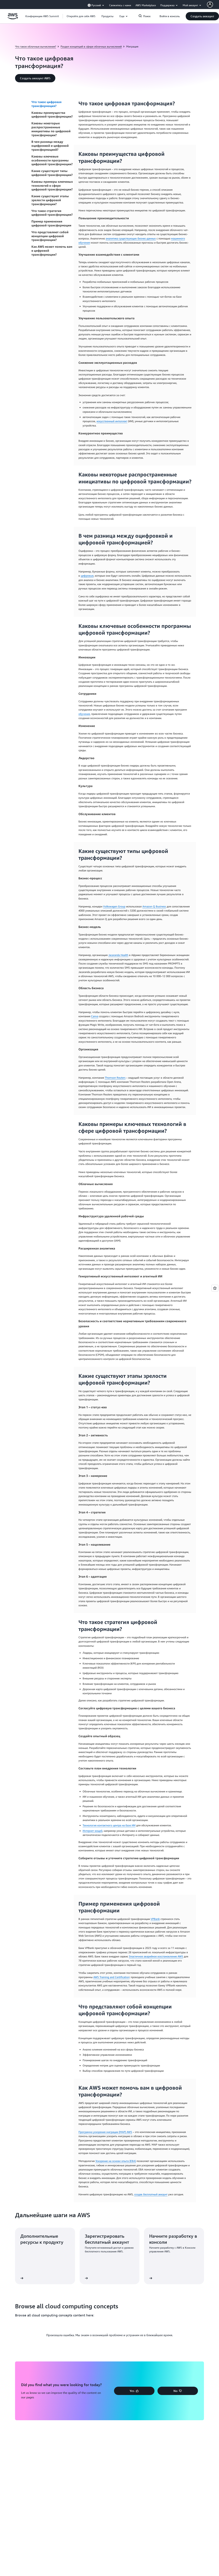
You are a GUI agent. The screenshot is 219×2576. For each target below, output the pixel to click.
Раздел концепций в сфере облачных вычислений (91, 46)
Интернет (89, 1830)
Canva (94, 1016)
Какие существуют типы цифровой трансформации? (52, 173)
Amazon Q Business (154, 906)
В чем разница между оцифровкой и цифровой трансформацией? (50, 145)
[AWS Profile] (210, 5)
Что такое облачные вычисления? (35, 46)
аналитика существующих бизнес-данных (131, 238)
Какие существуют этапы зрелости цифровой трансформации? (50, 200)
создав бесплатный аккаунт (150, 2194)
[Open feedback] (214, 1288)
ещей (99, 1830)
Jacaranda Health (118, 955)
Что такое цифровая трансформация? (46, 104)
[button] (81, 16)
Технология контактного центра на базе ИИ (109, 1825)
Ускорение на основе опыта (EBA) (115, 2161)
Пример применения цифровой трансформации (51, 223)
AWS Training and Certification (111, 1977)
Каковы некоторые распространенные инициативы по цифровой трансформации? (51, 129)
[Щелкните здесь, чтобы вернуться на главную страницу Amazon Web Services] (13, 18)
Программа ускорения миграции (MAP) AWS (105, 2132)
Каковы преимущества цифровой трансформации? (52, 114)
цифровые (87, 575)
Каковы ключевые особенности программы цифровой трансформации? (52, 160)
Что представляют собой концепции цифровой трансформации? (49, 236)
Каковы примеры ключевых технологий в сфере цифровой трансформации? (52, 185)
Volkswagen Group (114, 906)
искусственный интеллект (112, 421)
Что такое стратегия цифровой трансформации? (52, 213)
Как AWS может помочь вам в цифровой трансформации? (51, 250)
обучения (84, 713)
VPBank (155, 1918)
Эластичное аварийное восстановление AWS (156, 1956)
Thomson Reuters (115, 1077)
